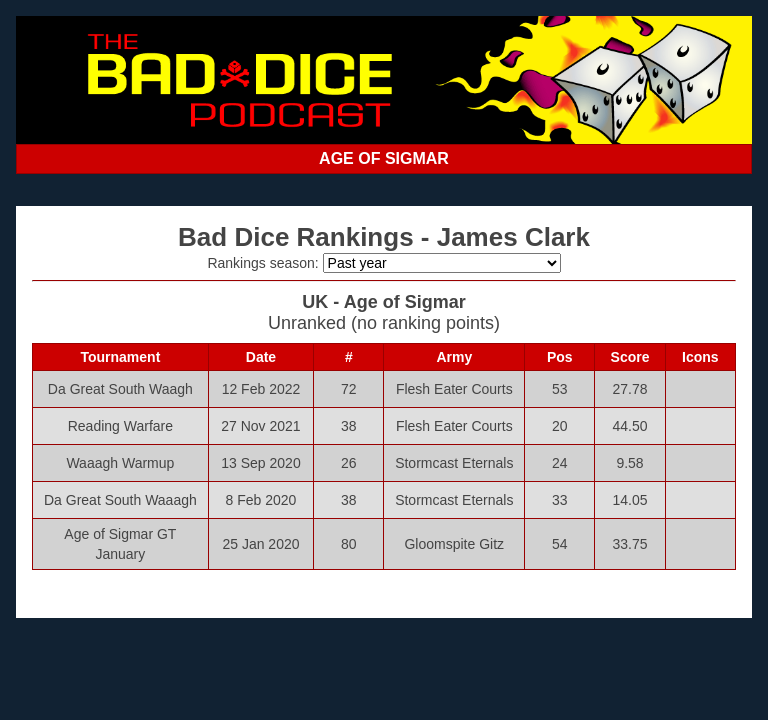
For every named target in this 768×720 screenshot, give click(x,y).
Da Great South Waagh (120, 389)
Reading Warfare (120, 426)
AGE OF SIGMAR (384, 158)
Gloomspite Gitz (454, 544)
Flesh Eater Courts (454, 389)
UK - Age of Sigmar (383, 302)
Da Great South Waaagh (120, 500)
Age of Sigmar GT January (120, 544)
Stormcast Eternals (454, 463)
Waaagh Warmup (120, 463)
